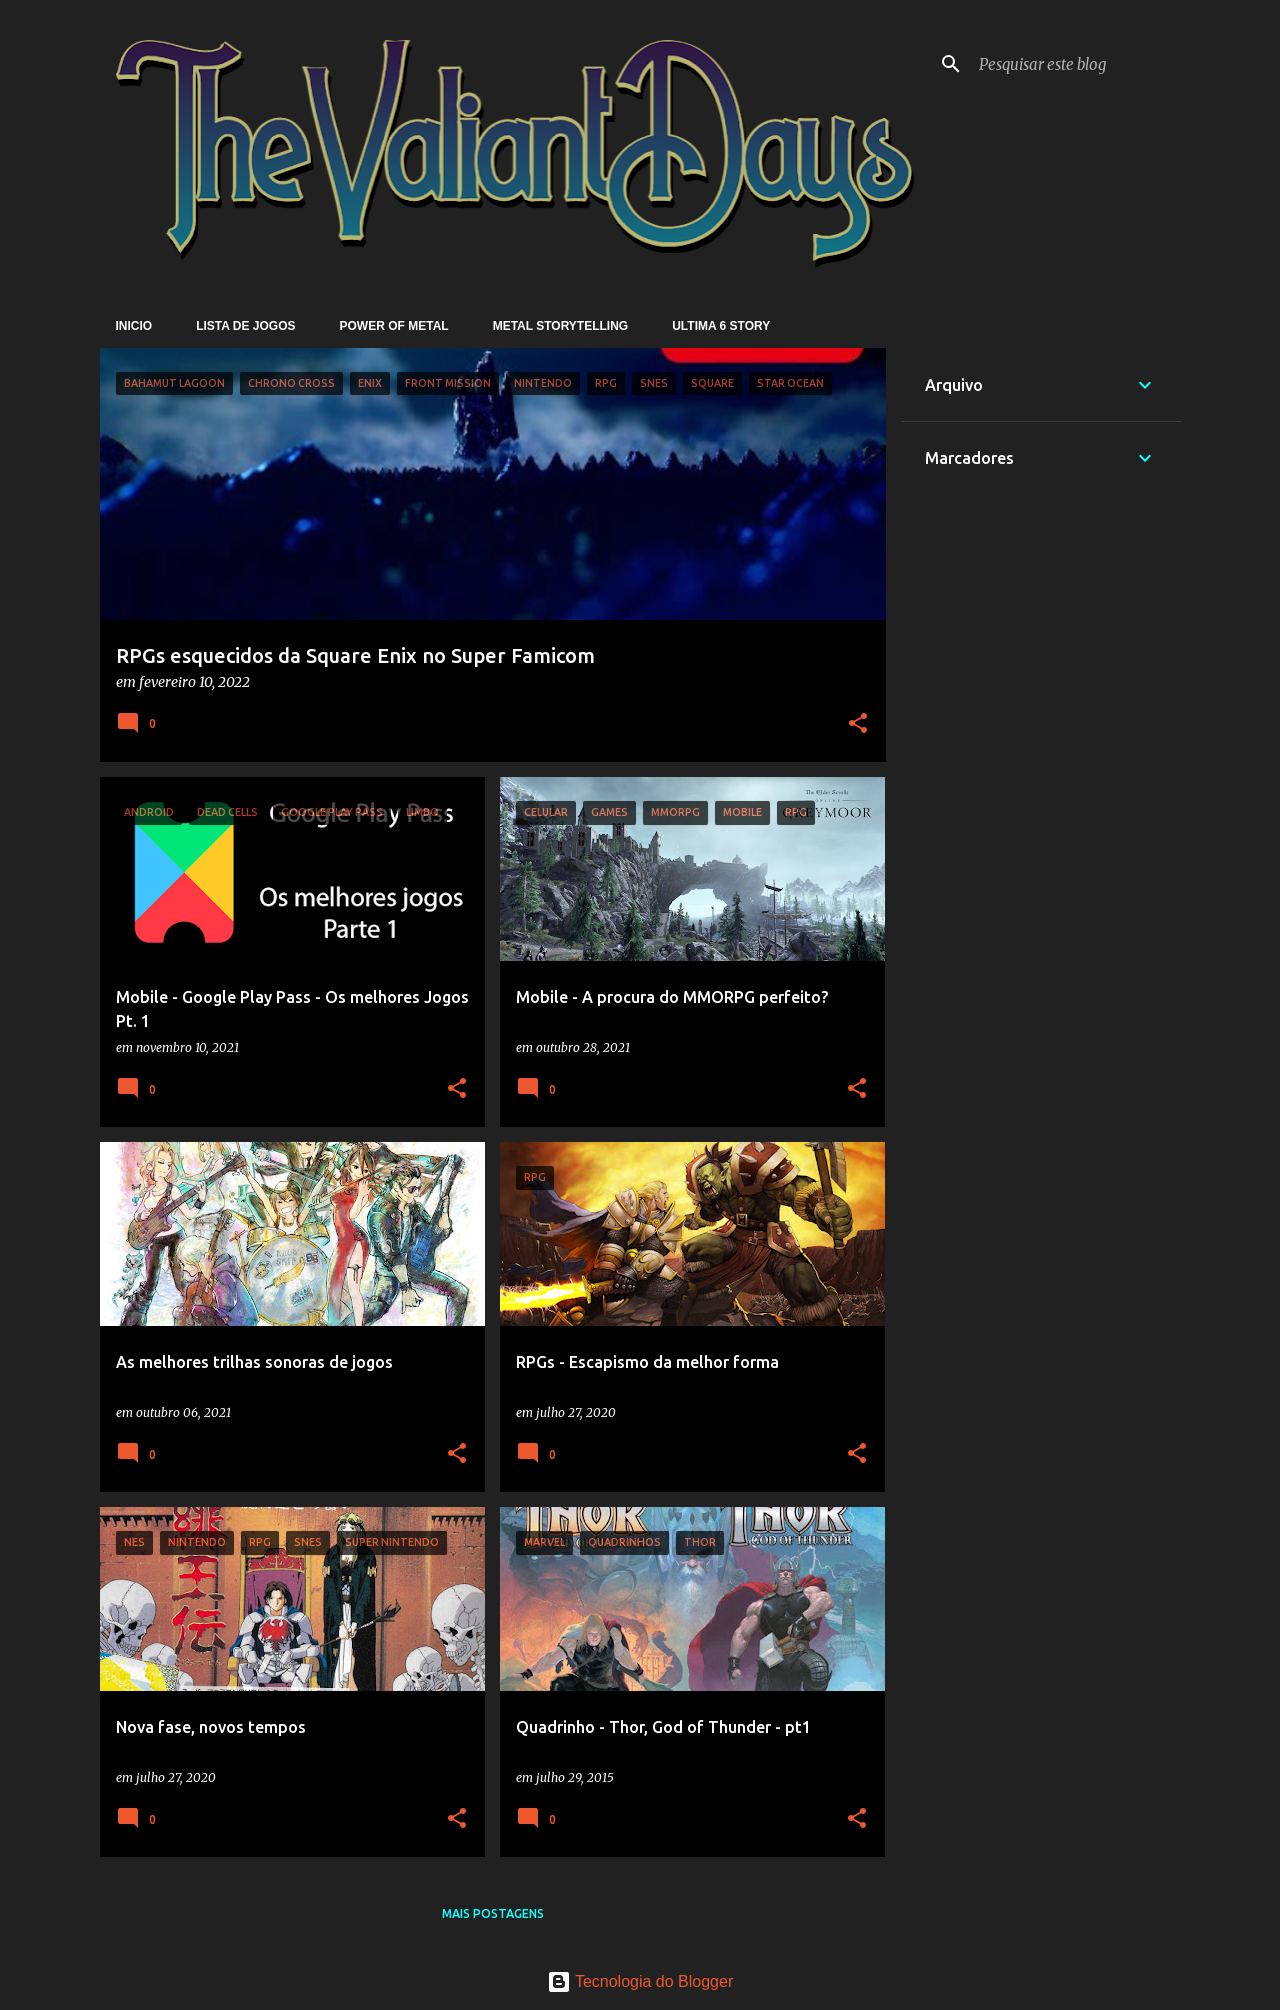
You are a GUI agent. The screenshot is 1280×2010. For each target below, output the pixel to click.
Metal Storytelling (561, 326)
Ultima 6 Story (721, 326)
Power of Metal (394, 326)
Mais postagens (493, 1913)
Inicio (134, 326)
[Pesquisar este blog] (1076, 64)
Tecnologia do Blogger (640, 1981)
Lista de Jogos (245, 326)
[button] (858, 724)
